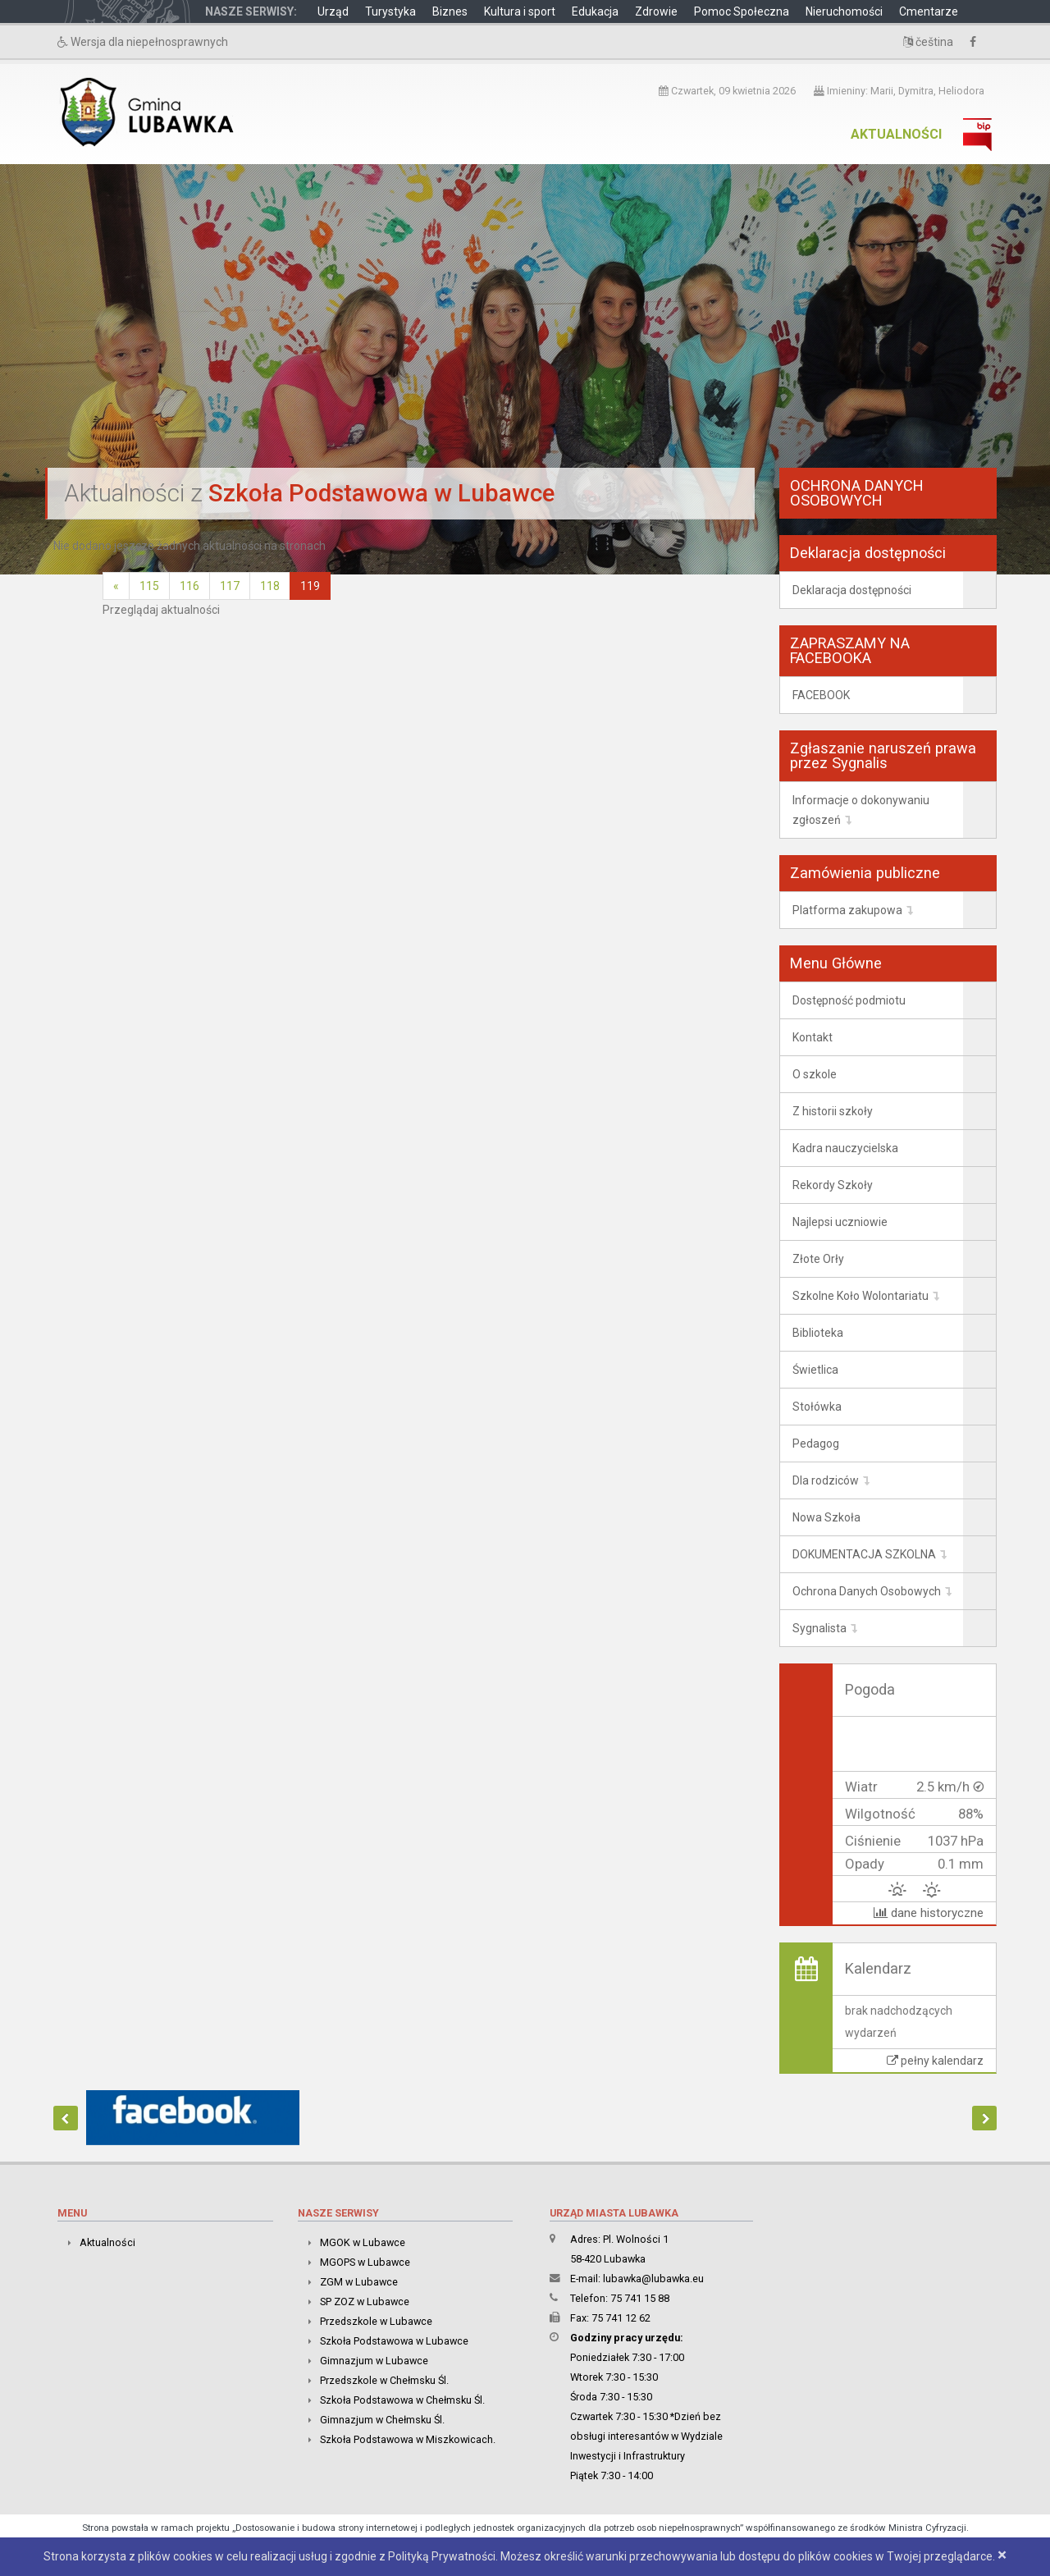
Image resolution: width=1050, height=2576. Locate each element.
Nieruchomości (844, 11)
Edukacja (595, 11)
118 (270, 586)
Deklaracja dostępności (851, 590)
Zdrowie (656, 11)
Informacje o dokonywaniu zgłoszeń (860, 810)
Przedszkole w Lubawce (376, 2321)
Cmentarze (928, 11)
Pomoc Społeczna (741, 11)
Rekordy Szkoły (832, 1185)
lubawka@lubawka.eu (653, 2278)
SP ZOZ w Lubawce (364, 2301)
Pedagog (815, 1443)
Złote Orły (818, 1258)
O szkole (814, 1074)
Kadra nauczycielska (845, 1148)
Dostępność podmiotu (849, 1000)
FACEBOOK (821, 695)
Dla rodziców (825, 1480)
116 (189, 586)
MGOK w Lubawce (362, 2242)
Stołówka (817, 1406)
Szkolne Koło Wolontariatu (860, 1295)
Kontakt (812, 1037)
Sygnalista (819, 1628)
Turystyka (390, 11)
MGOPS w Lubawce (365, 2262)
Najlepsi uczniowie (840, 1222)
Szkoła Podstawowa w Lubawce (394, 2341)
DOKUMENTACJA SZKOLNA (864, 1554)
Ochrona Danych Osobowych (866, 1591)
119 (310, 586)
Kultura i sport (519, 11)
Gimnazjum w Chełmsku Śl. (382, 2420)
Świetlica (815, 1369)
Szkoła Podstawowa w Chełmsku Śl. (402, 2400)
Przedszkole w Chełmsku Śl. (384, 2380)
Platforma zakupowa (847, 910)
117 (230, 586)
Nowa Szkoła (826, 1517)
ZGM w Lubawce (359, 2282)
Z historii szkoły (832, 1111)
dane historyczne (929, 1913)
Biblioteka (817, 1332)
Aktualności (896, 134)
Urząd (333, 11)
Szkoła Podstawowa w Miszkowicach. (407, 2439)
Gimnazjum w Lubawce (374, 2360)
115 (149, 586)
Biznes (450, 11)
